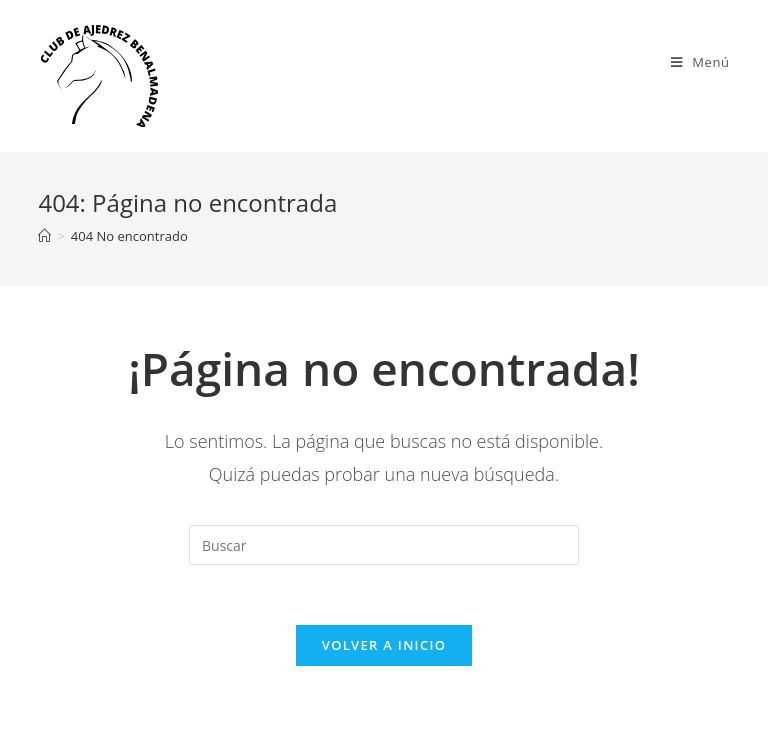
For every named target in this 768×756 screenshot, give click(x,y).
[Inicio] (44, 236)
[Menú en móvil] (700, 62)
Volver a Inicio (384, 645)
